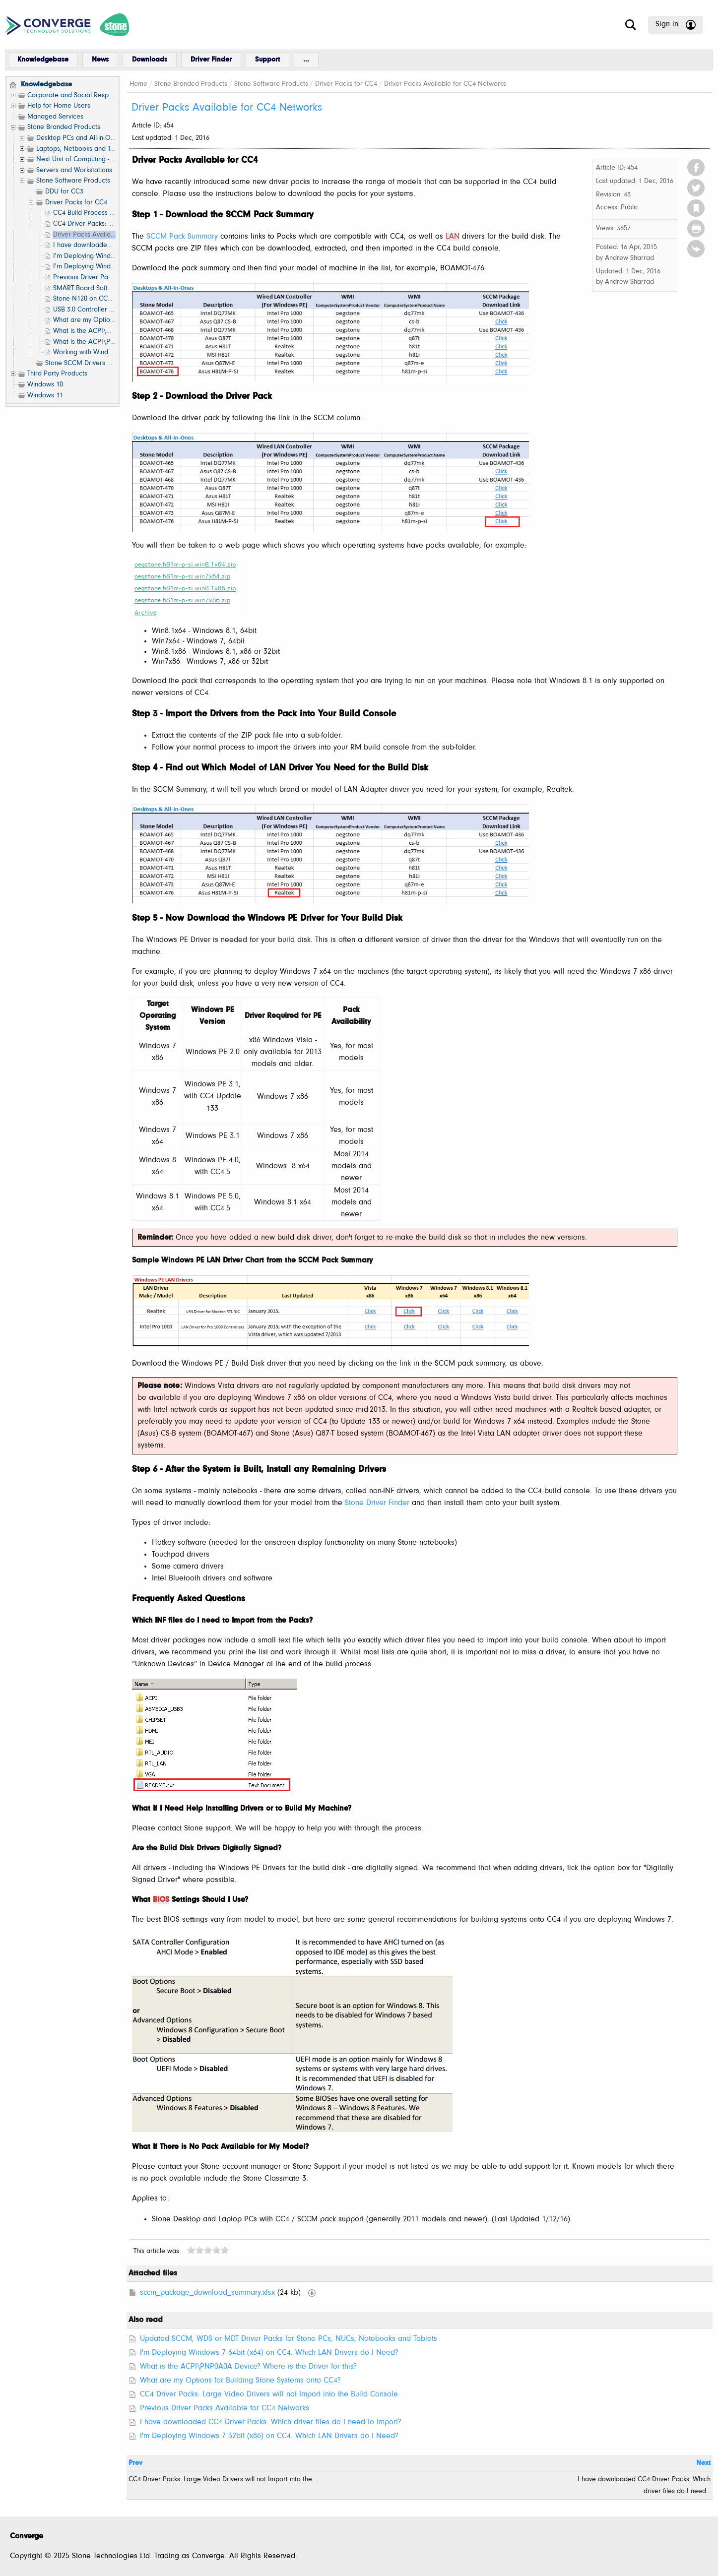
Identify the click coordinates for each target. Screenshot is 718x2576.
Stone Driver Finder (377, 1503)
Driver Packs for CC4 (76, 202)
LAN (452, 237)
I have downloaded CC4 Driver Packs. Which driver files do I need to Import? (270, 2422)
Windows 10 (45, 384)
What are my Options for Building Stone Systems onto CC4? (240, 2381)
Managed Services (55, 117)
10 (225, 2250)
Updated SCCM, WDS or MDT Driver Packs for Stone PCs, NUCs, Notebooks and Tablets (288, 2339)
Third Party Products (57, 373)
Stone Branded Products (63, 127)
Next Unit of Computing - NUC (80, 159)
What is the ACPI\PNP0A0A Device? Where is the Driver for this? (248, 2367)
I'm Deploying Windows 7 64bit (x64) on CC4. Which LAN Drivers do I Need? (269, 2353)
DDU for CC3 (64, 191)
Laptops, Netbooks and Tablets (82, 149)
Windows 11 (45, 395)
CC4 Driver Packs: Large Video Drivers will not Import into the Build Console (269, 2394)
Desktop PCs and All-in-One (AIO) (86, 138)
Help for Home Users (58, 106)
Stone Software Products (73, 181)
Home (138, 84)
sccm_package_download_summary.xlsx (207, 2293)
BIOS (161, 1900)
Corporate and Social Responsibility (80, 95)
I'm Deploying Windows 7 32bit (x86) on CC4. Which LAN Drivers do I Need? (269, 2436)
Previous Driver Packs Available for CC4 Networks (224, 2408)
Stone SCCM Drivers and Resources (98, 363)
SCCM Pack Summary (182, 237)
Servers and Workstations (74, 170)
